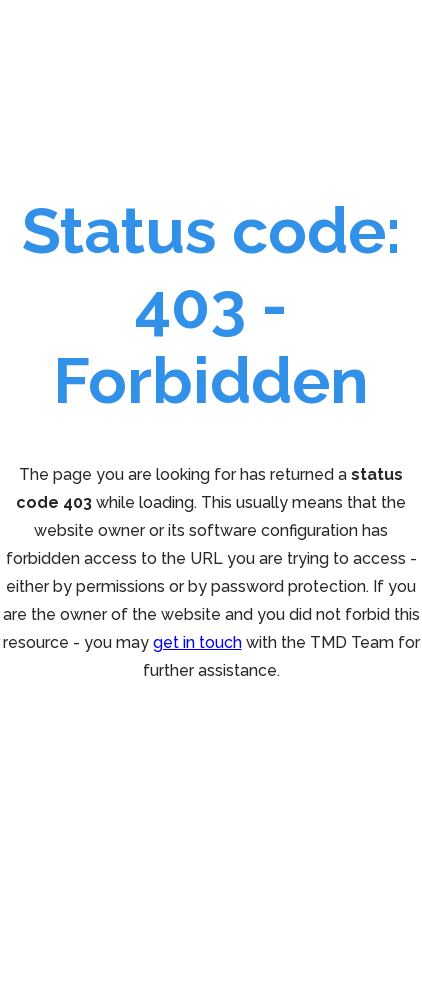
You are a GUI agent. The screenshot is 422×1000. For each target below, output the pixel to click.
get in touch (197, 642)
